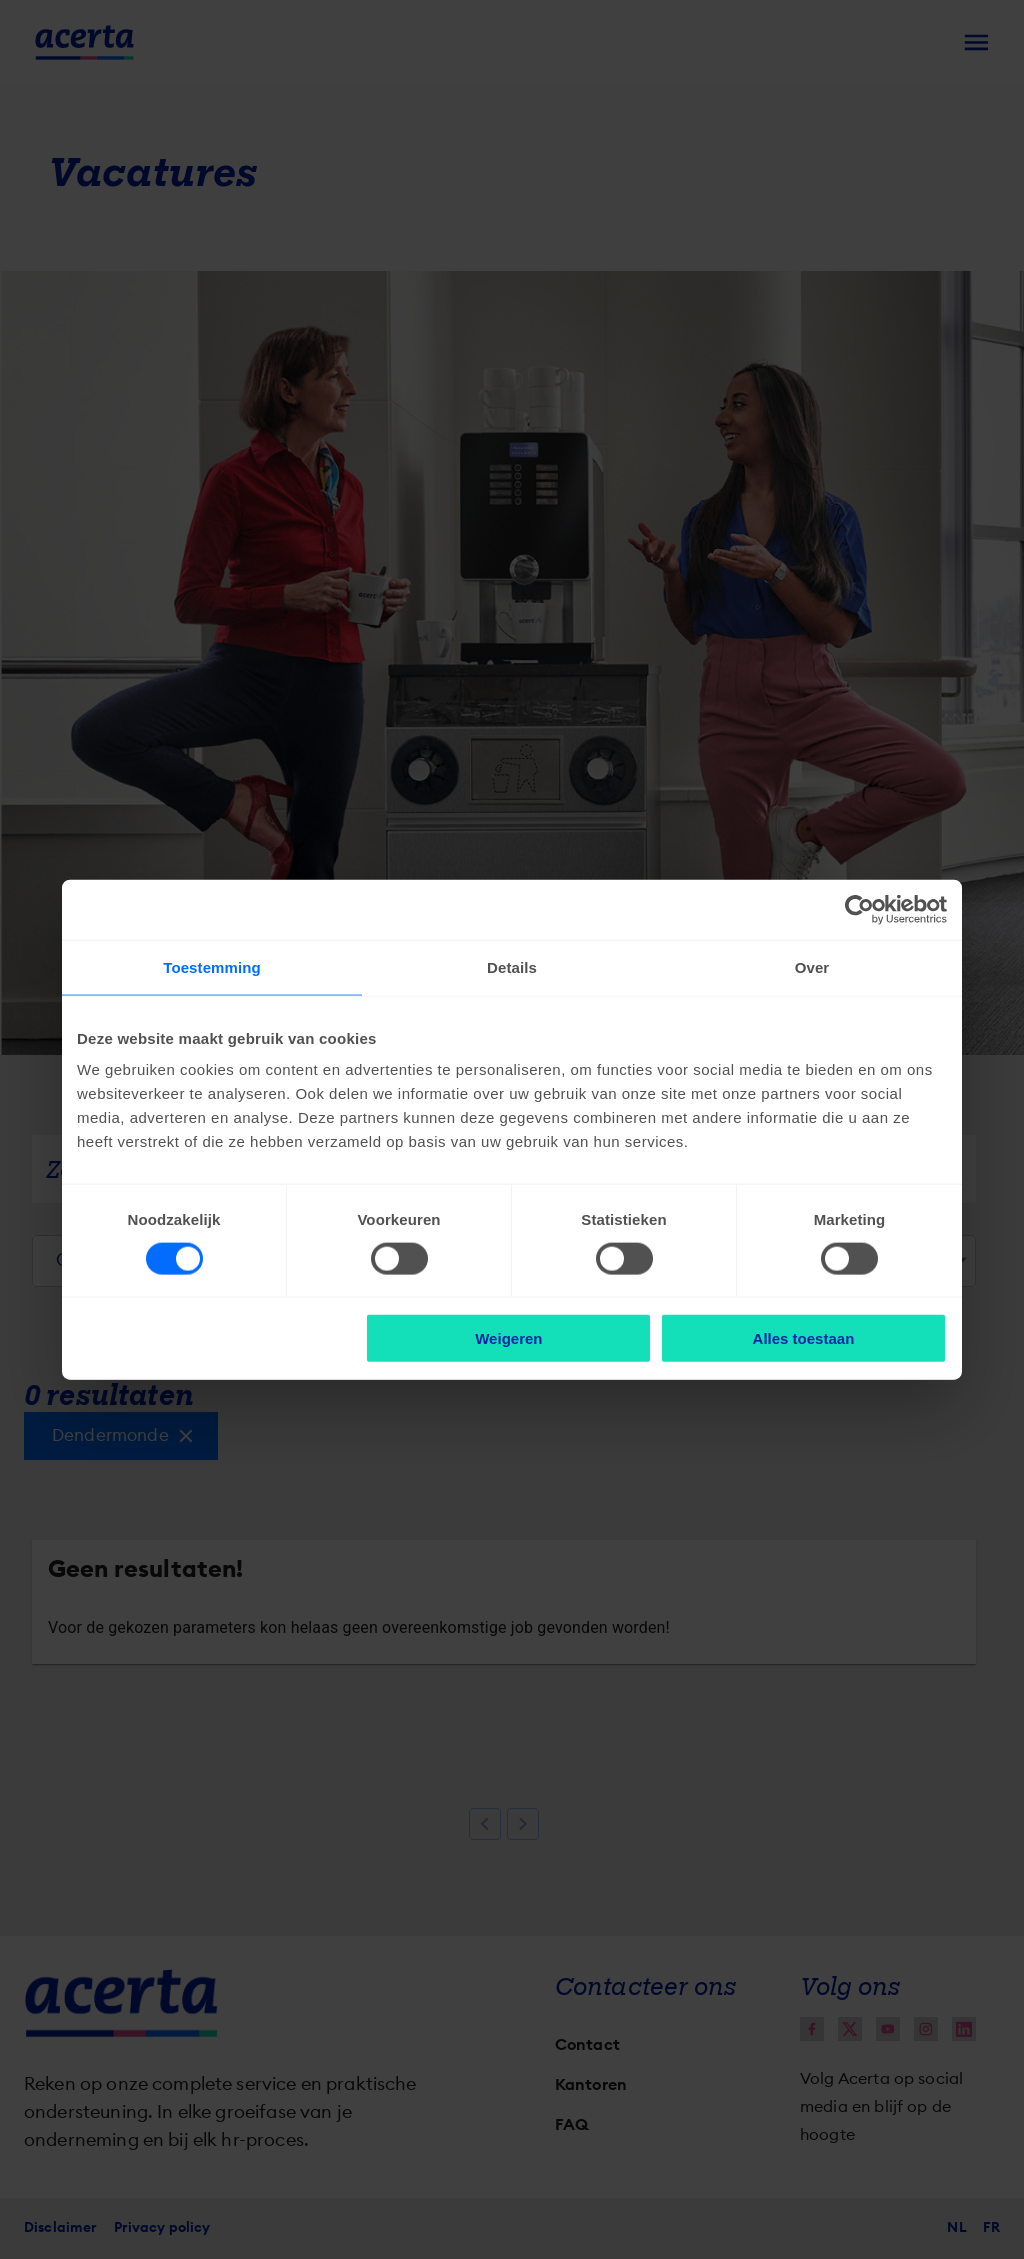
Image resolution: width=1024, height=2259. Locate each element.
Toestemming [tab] (212, 966)
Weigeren (508, 1338)
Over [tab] (812, 966)
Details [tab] (512, 966)
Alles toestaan (804, 1338)
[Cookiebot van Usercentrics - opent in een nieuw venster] (859, 909)
